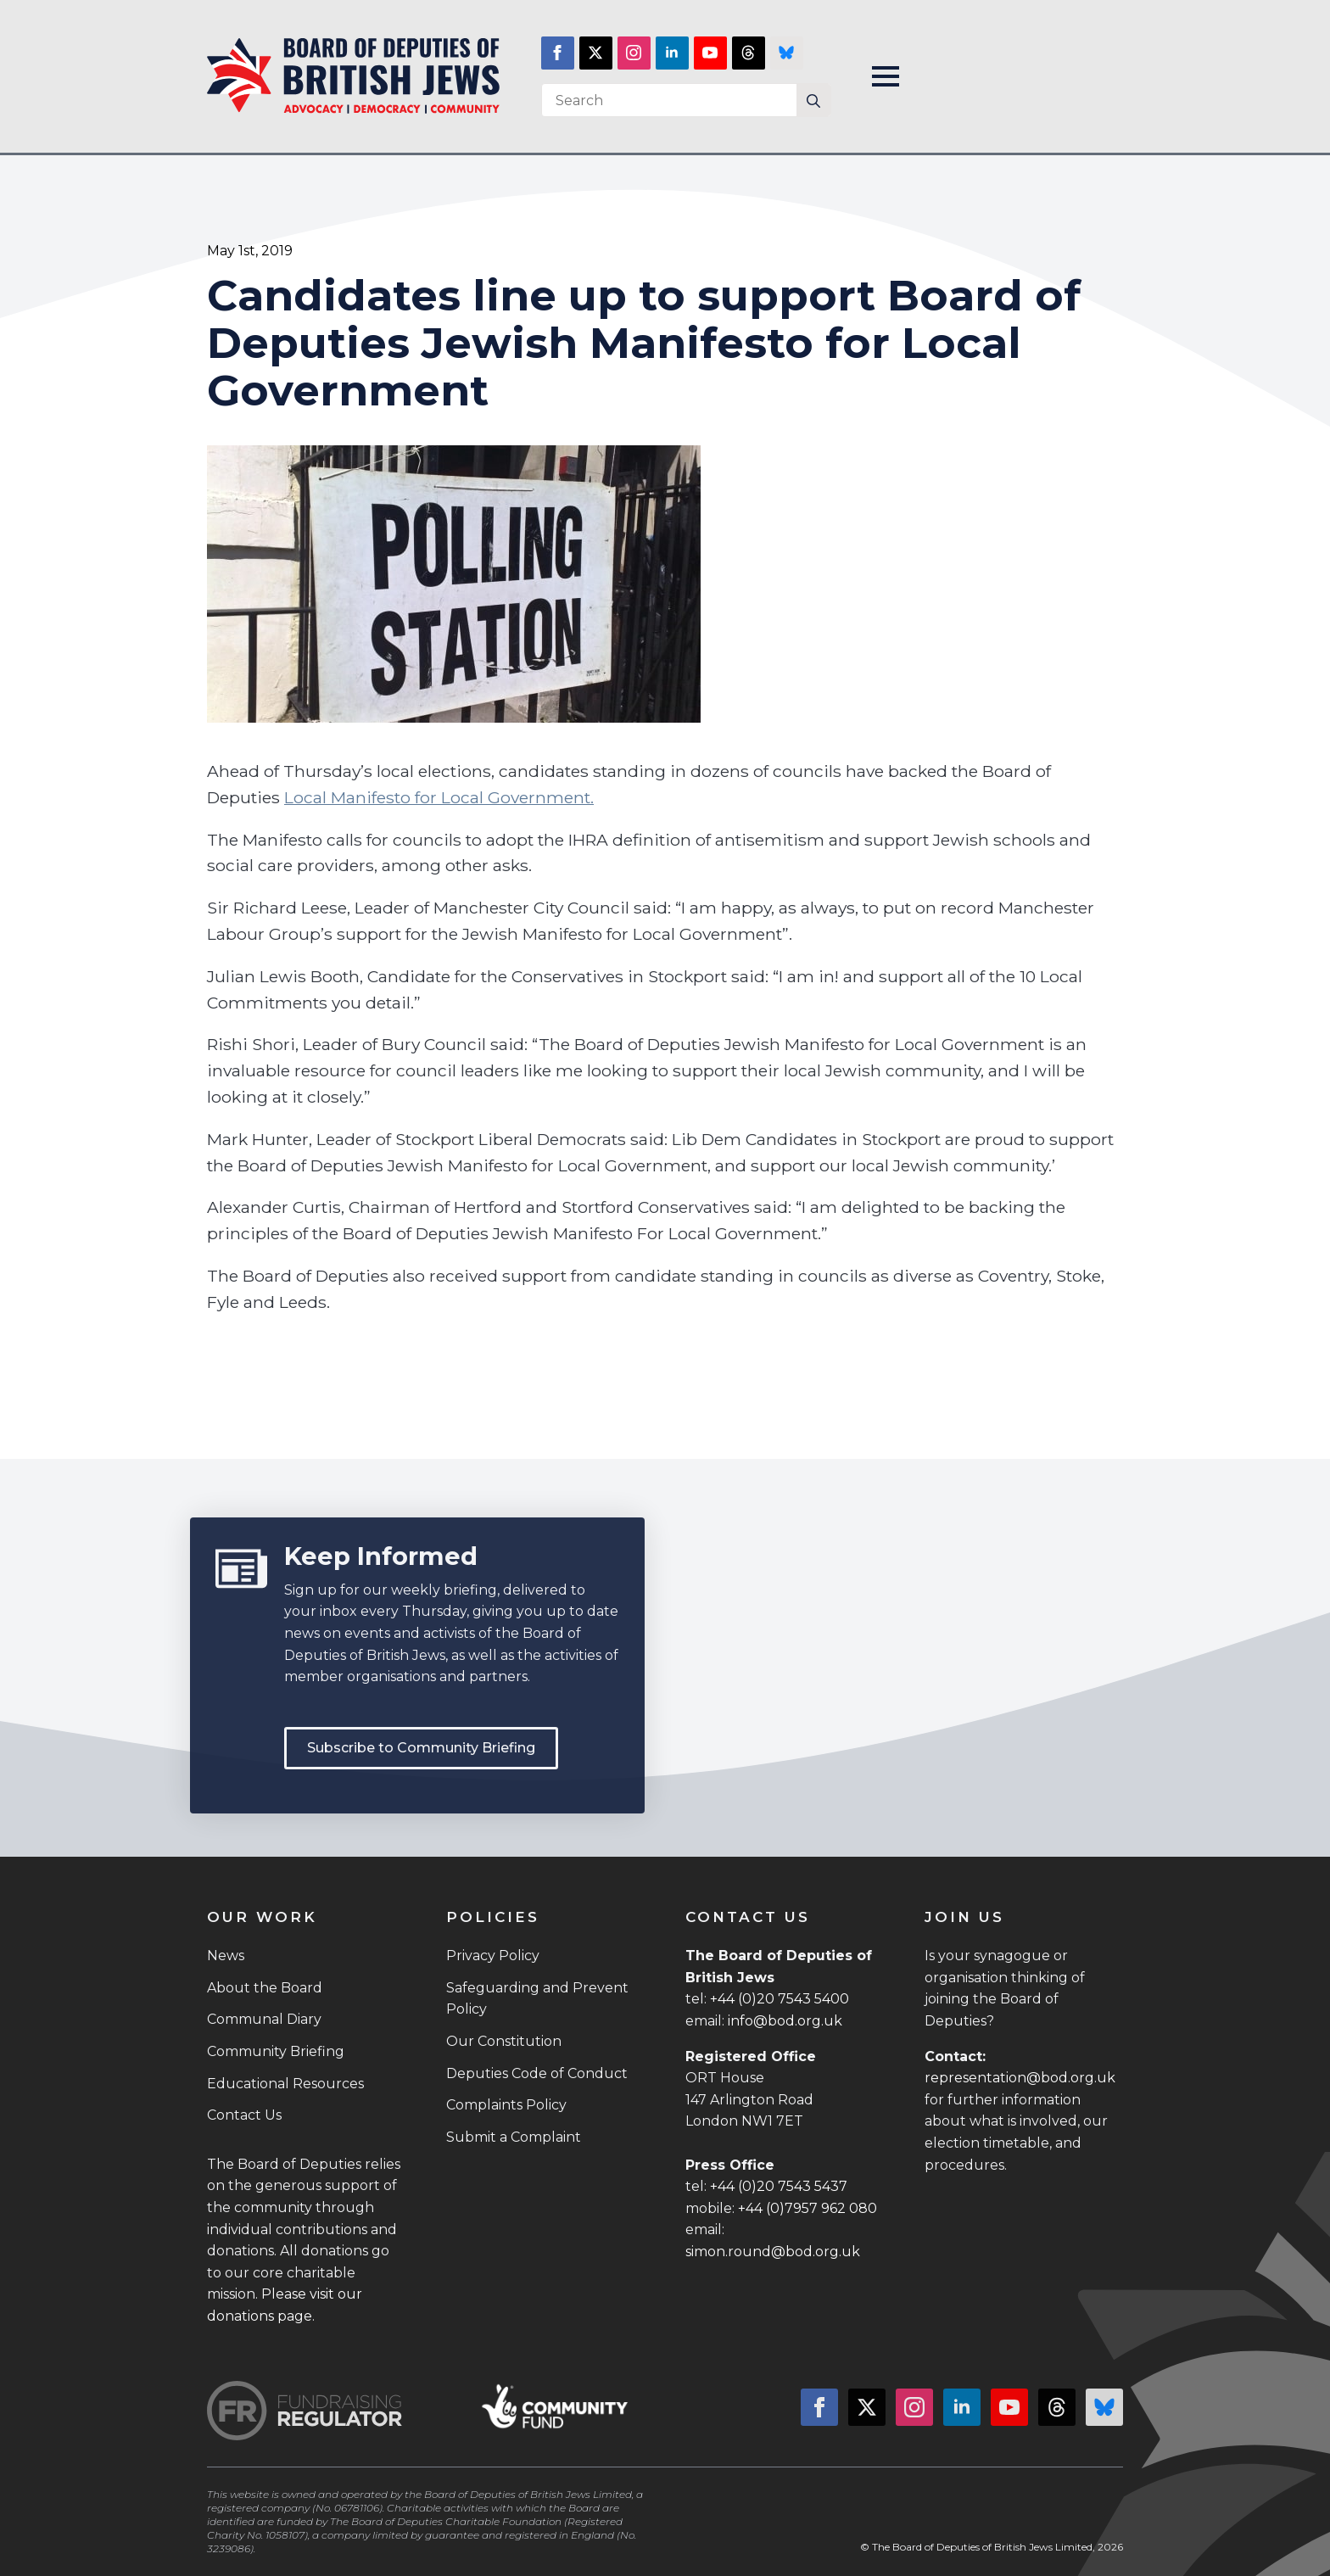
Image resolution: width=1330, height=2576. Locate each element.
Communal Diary (264, 2019)
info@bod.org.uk (785, 2021)
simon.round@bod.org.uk (772, 2252)
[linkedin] (672, 53)
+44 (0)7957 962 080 (807, 2208)
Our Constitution (504, 2041)
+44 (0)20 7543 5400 (779, 1999)
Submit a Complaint (513, 2137)
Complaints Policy (506, 2105)
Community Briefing (275, 2051)
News (225, 1955)
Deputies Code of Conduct (537, 2073)
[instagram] (634, 53)
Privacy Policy (492, 1955)
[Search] (813, 101)
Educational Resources (285, 2084)
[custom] (748, 53)
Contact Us (244, 2115)
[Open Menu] (885, 76)
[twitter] (595, 53)
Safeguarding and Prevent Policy (537, 1999)
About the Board (264, 1988)
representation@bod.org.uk (1020, 2078)
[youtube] (710, 53)
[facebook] (557, 53)
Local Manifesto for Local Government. (439, 797)
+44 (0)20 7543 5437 (778, 2186)
